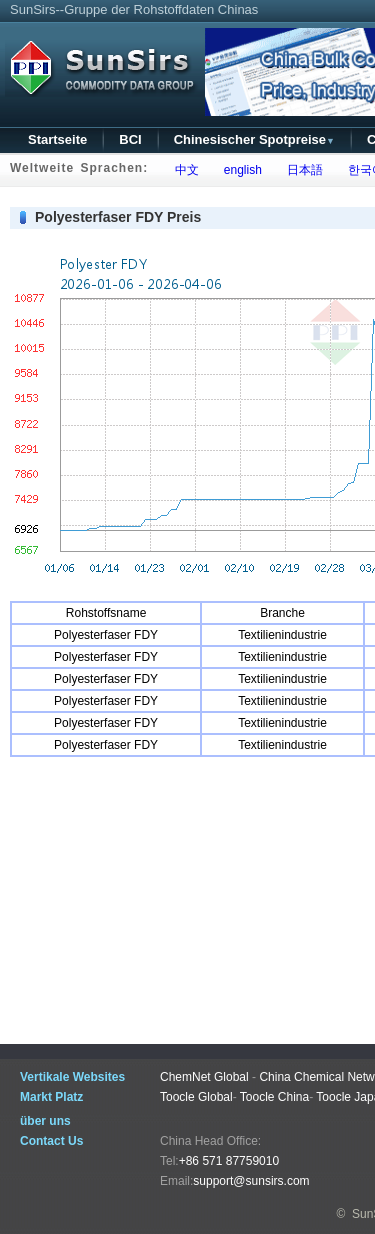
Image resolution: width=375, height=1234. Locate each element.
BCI (130, 139)
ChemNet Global (204, 1077)
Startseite (57, 139)
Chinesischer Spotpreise (254, 139)
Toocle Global (196, 1097)
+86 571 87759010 (229, 1161)
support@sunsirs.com (251, 1181)
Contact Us (51, 1141)
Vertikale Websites (72, 1077)
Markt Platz (51, 1097)
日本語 (301, 170)
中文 (183, 170)
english (239, 170)
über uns (45, 1121)
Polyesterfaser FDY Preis (118, 217)
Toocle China (274, 1097)
